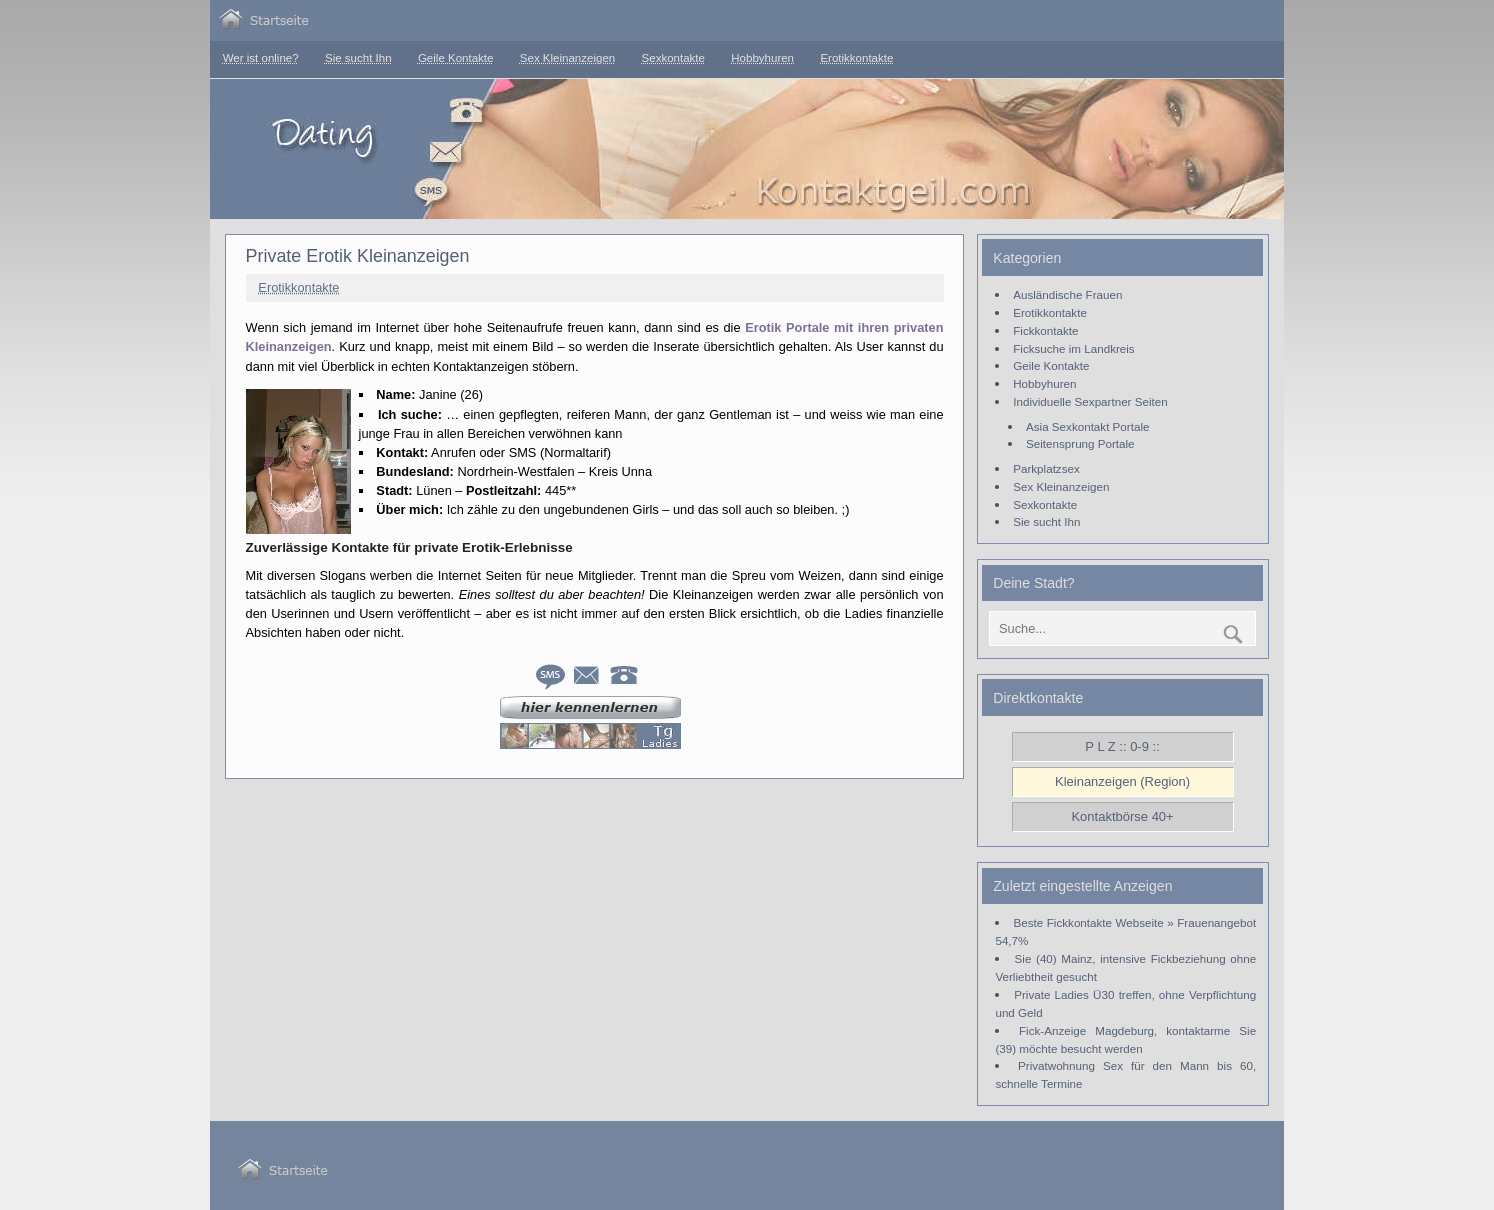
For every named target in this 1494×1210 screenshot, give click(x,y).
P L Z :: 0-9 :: (1122, 746)
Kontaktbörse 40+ (1122, 816)
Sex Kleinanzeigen (567, 58)
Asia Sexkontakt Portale (1087, 426)
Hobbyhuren (762, 58)
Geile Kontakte (456, 58)
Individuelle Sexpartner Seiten (1090, 401)
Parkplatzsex (1046, 468)
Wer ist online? (261, 58)
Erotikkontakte (856, 58)
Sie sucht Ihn (358, 58)
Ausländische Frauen (1067, 294)
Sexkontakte (673, 58)
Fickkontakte (1045, 330)
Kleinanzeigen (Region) (1122, 781)
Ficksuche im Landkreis (1073, 348)
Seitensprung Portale (1080, 443)
